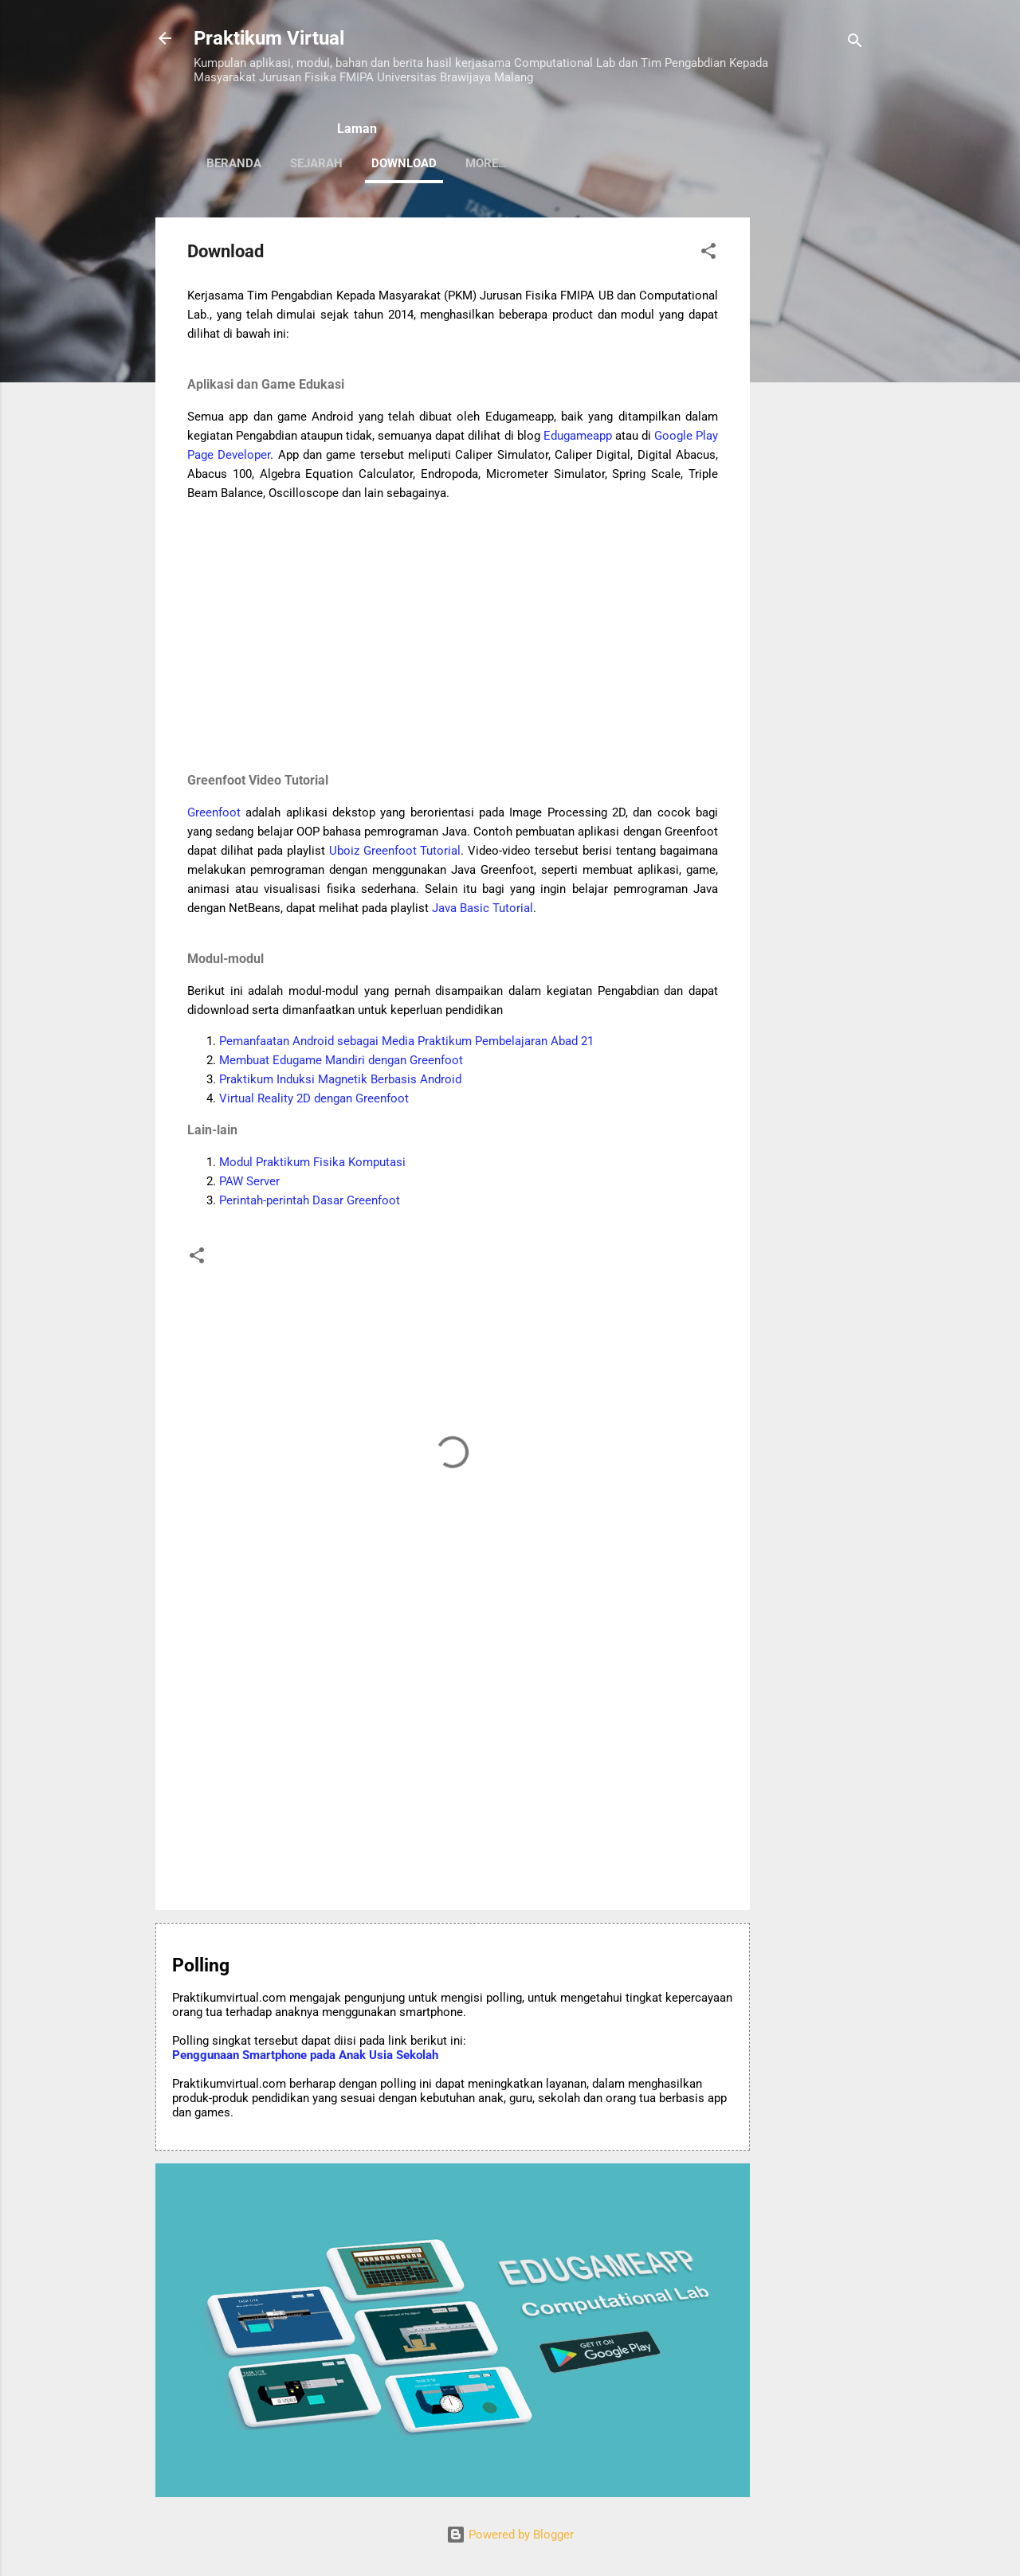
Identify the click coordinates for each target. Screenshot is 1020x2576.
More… (637, 163)
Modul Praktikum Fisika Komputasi (312, 1162)
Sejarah (316, 163)
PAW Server (249, 1181)
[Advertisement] (814, 456)
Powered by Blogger (510, 2534)
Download (404, 163)
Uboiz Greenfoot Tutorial (395, 851)
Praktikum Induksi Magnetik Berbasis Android (340, 1079)
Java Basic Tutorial (482, 908)
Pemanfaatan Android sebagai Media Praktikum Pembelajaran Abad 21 (406, 1041)
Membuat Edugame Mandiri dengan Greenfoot (341, 1060)
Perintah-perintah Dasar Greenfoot (309, 1200)
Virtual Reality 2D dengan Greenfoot (314, 1098)
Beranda (233, 163)
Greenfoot (214, 812)
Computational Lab (526, 163)
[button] (708, 253)
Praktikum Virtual (269, 38)
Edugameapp (577, 436)
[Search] (855, 43)
